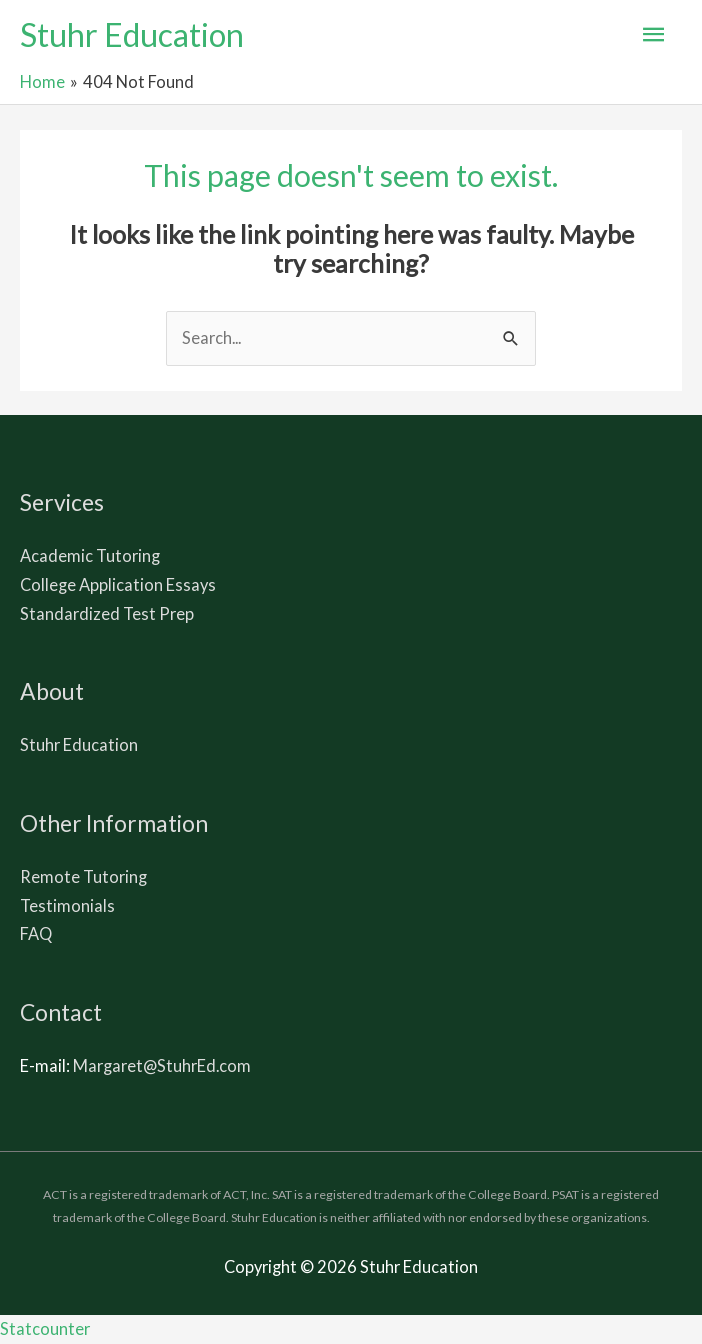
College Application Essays (118, 584)
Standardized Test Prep (107, 613)
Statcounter (45, 1328)
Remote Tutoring (83, 876)
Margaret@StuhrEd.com (162, 1065)
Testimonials (67, 905)
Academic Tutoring (90, 555)
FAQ (36, 933)
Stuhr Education (132, 34)
